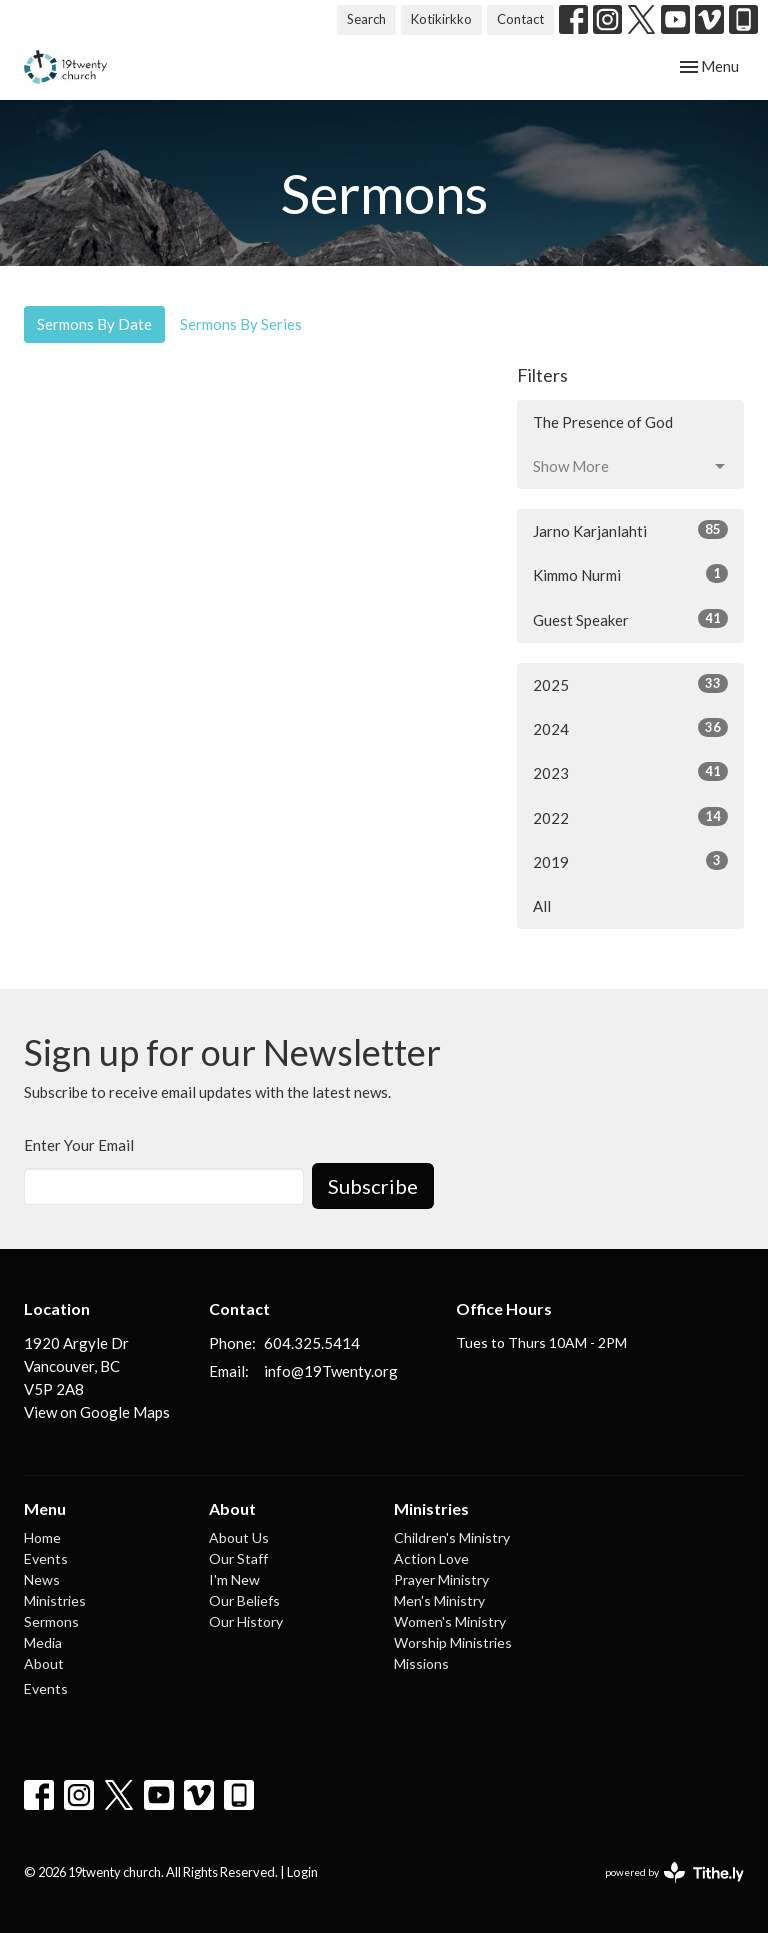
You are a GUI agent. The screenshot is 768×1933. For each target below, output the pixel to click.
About (44, 1663)
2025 (630, 684)
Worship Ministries (453, 1642)
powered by (674, 1872)
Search (366, 19)
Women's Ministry (450, 1621)
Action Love (431, 1558)
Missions (421, 1663)
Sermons (51, 1621)
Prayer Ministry (441, 1579)
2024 (630, 728)
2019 (630, 861)
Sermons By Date (94, 324)
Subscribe (373, 1186)
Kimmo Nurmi (630, 574)
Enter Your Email (79, 1145)
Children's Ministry (452, 1537)
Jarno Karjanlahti (630, 530)
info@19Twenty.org (331, 1371)
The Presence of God (603, 422)
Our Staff (238, 1558)
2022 (630, 817)
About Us (239, 1537)
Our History (246, 1621)
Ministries (55, 1600)
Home (42, 1537)
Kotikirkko (441, 19)
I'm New (234, 1579)
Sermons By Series (241, 324)
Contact (520, 19)
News (42, 1579)
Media (43, 1642)
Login (302, 1872)
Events (46, 1558)
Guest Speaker (630, 619)
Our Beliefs (244, 1600)
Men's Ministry (439, 1600)
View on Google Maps (97, 1412)
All (542, 906)
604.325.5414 (312, 1343)
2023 (630, 772)
